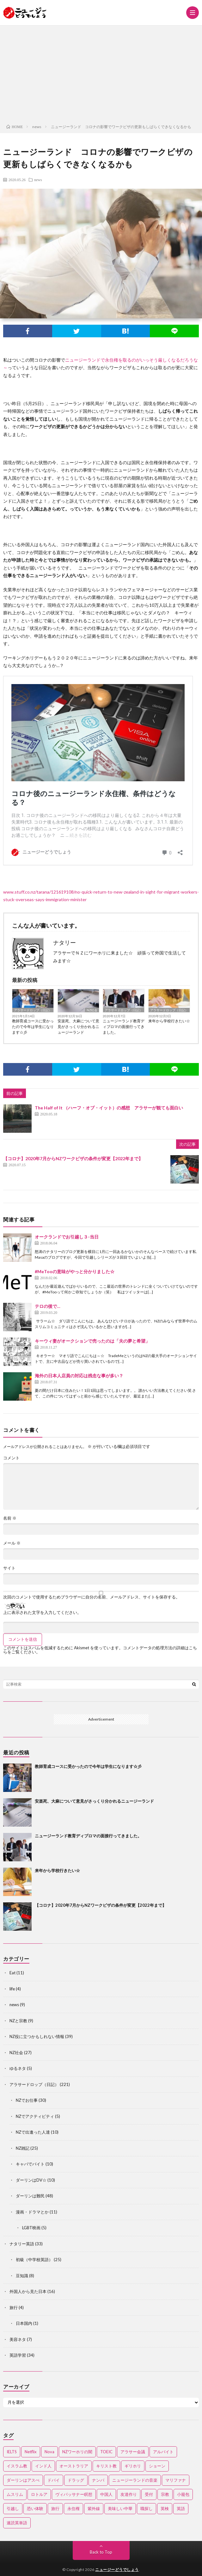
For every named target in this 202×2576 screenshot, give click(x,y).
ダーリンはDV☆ (31, 2180)
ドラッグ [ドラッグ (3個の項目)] (76, 2480)
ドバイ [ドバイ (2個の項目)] (53, 2480)
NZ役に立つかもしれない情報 (36, 2036)
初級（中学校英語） (34, 2259)
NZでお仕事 (27, 2100)
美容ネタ (17, 2339)
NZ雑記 (22, 2148)
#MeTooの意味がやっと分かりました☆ (74, 1271)
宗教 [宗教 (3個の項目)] (165, 2494)
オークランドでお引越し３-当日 (67, 1236)
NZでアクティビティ (35, 2116)
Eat (12, 1972)
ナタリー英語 (21, 2243)
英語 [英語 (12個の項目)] (181, 2508)
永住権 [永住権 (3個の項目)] (73, 2508)
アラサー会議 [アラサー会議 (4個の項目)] (132, 2451)
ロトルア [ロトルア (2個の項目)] (39, 2494)
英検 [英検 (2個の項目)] (165, 2508)
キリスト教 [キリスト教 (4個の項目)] (106, 2465)
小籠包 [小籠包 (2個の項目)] (183, 2494)
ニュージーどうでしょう (117, 2569)
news (38, 179)
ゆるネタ (17, 2068)
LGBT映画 (31, 2227)
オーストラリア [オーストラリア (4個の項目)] (73, 2465)
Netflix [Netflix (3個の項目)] (31, 2451)
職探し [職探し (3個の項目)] (146, 2508)
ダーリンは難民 (30, 2195)
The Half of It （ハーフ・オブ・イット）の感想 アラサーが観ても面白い (109, 1107)
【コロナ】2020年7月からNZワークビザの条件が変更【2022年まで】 (73, 1158)
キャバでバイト (30, 2163)
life (12, 1988)
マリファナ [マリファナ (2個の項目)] (175, 2480)
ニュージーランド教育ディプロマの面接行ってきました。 (123, 1027)
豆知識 (22, 2275)
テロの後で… (47, 1306)
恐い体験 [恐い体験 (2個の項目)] (35, 2508)
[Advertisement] (101, 73)
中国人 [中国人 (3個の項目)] (106, 2494)
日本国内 (24, 2323)
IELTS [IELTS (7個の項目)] (12, 2451)
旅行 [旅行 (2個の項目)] (55, 2508)
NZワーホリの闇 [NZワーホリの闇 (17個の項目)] (77, 2451)
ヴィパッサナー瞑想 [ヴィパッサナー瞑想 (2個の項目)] (73, 2494)
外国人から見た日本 (27, 2291)
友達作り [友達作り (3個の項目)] (128, 2494)
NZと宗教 (18, 2020)
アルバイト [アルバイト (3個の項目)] (163, 2451)
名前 (9, 1518)
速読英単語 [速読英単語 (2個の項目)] (17, 2522)
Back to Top (101, 2552)
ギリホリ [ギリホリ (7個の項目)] (133, 2465)
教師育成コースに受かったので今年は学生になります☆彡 (33, 1027)
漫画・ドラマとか (32, 2211)
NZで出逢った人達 (33, 2132)
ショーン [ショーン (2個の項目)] (157, 2465)
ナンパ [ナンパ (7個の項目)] (98, 2480)
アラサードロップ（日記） (33, 1010)
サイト (9, 1568)
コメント (11, 1458)
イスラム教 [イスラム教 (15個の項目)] (17, 2465)
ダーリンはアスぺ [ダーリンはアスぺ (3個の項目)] (23, 2480)
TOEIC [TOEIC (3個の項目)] (106, 2451)
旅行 (13, 2307)
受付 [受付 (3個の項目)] (149, 2494)
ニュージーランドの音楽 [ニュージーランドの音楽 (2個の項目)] (134, 2480)
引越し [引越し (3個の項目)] (13, 2508)
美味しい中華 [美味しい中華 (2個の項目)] (120, 2508)
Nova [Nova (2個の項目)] (49, 2451)
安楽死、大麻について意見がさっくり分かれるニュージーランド (78, 1027)
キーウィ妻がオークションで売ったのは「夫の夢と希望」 (92, 1341)
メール (12, 1543)
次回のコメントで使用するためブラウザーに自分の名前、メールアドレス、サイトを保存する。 (91, 1597)
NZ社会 (92, 1010)
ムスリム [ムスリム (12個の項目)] (15, 2494)
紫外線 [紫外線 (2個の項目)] (94, 2508)
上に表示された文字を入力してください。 (42, 1612)
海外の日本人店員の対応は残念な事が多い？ (79, 1375)
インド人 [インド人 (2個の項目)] (43, 2465)
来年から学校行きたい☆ (169, 1021)
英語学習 (17, 2355)
